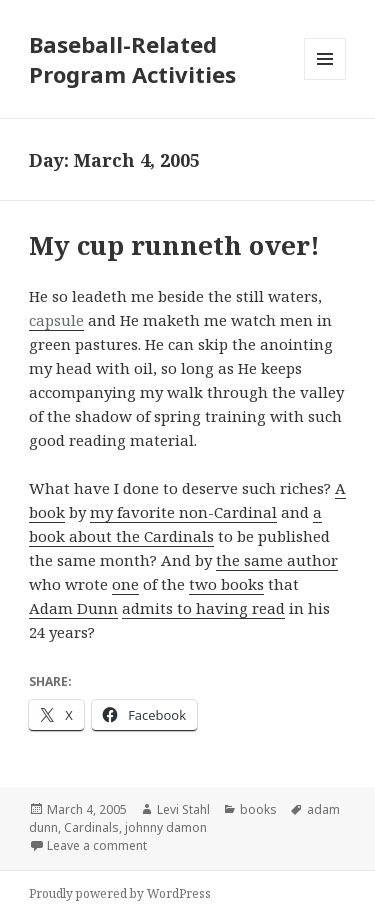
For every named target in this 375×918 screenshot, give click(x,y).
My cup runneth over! (174, 245)
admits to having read (203, 608)
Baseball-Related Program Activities (132, 59)
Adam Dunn (73, 608)
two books (226, 584)
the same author (277, 560)
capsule (56, 320)
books (258, 809)
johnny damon (166, 827)
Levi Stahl (183, 809)
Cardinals (91, 827)
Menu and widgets (325, 79)
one (125, 584)
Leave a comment (97, 845)
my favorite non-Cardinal (183, 512)
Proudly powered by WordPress (120, 893)
